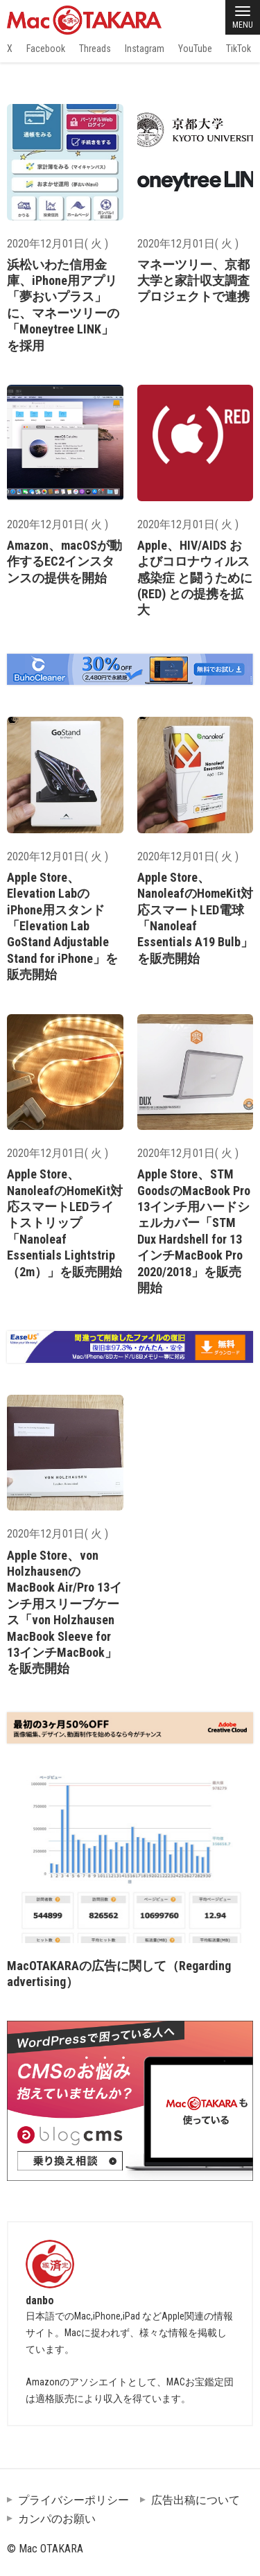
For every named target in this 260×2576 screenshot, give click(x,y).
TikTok (238, 48)
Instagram (144, 48)
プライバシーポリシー (73, 2500)
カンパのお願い (57, 2518)
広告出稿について (195, 2500)
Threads (95, 48)
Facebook (45, 48)
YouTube (195, 48)
